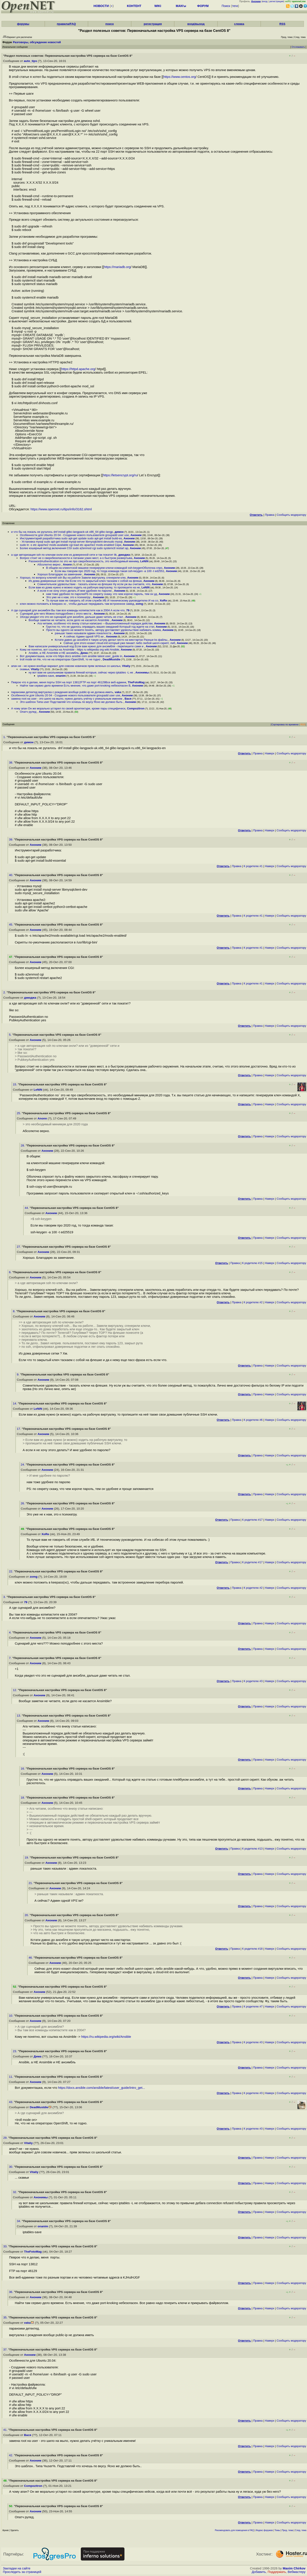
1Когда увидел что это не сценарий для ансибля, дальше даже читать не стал (72, 616)
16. (23, 1768)
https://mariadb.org (117, 267)
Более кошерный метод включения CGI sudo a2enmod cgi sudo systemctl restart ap (74, 548)
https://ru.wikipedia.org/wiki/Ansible (106, 2036)
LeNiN (144, 561)
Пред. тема (287, 2530)
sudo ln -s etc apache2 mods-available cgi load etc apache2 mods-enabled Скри (70, 545)
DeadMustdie (111, 659)
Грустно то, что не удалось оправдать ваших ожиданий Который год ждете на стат (100, 626)
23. (15, 2051)
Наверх (269, 753)
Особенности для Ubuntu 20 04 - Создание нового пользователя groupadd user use (74, 535)
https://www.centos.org (179, 77)
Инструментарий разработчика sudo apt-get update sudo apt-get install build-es (71, 538)
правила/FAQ (66, 24)
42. (11, 2455)
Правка (269, 514)
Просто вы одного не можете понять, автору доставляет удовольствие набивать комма (103, 630)
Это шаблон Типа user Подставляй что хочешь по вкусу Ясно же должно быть (71, 702)
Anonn (67, 564)
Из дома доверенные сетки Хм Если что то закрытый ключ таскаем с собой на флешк (85, 581)
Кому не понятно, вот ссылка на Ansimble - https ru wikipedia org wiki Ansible (69, 649)
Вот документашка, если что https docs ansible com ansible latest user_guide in (71, 656)
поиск (109, 24)
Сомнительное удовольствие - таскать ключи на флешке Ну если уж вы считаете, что (93, 584)
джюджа (124, 554)
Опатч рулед (28, 711)
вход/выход (196, 24)
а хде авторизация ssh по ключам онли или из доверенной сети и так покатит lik (64, 554)
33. (5, 2246)
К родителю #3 (253, 1681)
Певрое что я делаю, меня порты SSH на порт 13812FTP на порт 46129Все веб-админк (68, 682)
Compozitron (135, 708)
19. (27, 1857)
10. (11, 2015)
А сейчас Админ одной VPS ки (84, 636)
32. (15, 2192)
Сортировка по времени (284, 724)
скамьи (24, 669)
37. (5, 2349)
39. (11, 839)
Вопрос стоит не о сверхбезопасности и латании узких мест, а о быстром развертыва (76, 558)
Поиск (226, 6)
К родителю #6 (253, 1419)
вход (264, 1)
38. (11, 762)
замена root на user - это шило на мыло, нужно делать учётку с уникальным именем (67, 698)
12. (15, 1690)
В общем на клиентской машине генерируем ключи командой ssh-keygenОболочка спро (104, 567)
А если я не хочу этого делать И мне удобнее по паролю (74, 590)
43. (11, 2102)
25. (19, 1113)
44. (27, 1207)
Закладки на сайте (16, 2568)
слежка (239, 24)
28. (23, 1145)
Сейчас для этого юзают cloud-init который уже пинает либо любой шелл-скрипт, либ (119, 643)
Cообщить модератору (291, 514)
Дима (84, 652)
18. (23, 1797)
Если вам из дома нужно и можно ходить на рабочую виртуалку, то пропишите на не (84, 587)
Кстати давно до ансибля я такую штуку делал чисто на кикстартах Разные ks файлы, (111, 639)
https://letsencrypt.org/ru (120, 475)
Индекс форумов (264, 2530)
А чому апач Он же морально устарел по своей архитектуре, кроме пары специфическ (68, 708)
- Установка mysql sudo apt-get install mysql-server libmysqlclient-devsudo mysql (71, 541)
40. (11, 875)
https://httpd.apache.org (78, 369)
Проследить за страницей (22, 2572)
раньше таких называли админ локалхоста (83, 633)
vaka (118, 692)
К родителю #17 (252, 1519)
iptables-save (45, 675)
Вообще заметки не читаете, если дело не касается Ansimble (69, 620)
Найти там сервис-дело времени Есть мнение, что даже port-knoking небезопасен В (75, 685)
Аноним (135, 535)
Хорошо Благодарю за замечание (60, 574)
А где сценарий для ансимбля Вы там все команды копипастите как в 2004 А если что (68, 610)
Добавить (259, 2572)
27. (19, 1246)
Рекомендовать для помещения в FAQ (234, 2530)
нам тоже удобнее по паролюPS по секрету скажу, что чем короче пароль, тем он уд (101, 594)
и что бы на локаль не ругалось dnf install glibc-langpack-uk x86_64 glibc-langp (62, 531)
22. (11, 1571)
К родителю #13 (252, 1848)
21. (31, 1883)
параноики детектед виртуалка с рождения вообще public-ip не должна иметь (62, 692)
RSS (282, 24)
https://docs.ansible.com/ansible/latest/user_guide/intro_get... (101, 2087)
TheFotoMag (136, 682)
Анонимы (142, 672)
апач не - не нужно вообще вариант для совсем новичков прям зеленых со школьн (65, 666)
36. (11, 2292)
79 (127, 610)
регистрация (276, 1)
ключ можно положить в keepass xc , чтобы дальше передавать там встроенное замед (77, 603)
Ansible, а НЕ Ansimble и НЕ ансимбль (54, 652)
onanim (61, 675)
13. (19, 1715)
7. (10, 1658)
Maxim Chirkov (294, 2568)
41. (5, 2429)
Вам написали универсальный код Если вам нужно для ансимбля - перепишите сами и (86, 646)
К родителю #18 (252, 1948)
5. (10, 1034)
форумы (23, 24)
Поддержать (277, 2572)
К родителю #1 (253, 866)
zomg (139, 603)
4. (10, 1632)
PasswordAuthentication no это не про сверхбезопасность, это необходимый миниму (84, 561)
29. (5, 2137)
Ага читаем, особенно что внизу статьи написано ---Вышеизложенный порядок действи (95, 623)
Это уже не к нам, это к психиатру (68, 597)
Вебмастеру (296, 2572)
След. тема (300, 2530)
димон (119, 531)
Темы (277, 2530)
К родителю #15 (252, 1263)
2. (5, 992)
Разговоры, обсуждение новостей (37, 42)
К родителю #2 (253, 1302)
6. (10, 1272)
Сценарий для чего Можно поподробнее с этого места (56, 613)
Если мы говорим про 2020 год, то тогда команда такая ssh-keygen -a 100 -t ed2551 (109, 571)
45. (11, 924)
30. (11, 2166)
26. (23, 1503)
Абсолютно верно (49, 564)
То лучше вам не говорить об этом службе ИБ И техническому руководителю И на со (102, 600)
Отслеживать (298, 47)
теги (235, 6)
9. (18, 1374)
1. (5, 737)
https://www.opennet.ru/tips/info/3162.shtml (61, 509)
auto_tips (30, 61)
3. (5, 1597)
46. (31, 1957)
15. (15, 1084)
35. (5, 2317)
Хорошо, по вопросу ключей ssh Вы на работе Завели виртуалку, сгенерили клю (73, 577)
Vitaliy (126, 666)
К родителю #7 (253, 2006)
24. (23, 1464)
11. (11, 2076)
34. (19, 2221)
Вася (128, 698)
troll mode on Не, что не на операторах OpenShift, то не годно (60, 659)
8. (14, 1311)
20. (27, 1915)
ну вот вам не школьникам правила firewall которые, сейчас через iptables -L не (81, 672)
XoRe (163, 600)
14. (15, 1403)
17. (19, 1428)
